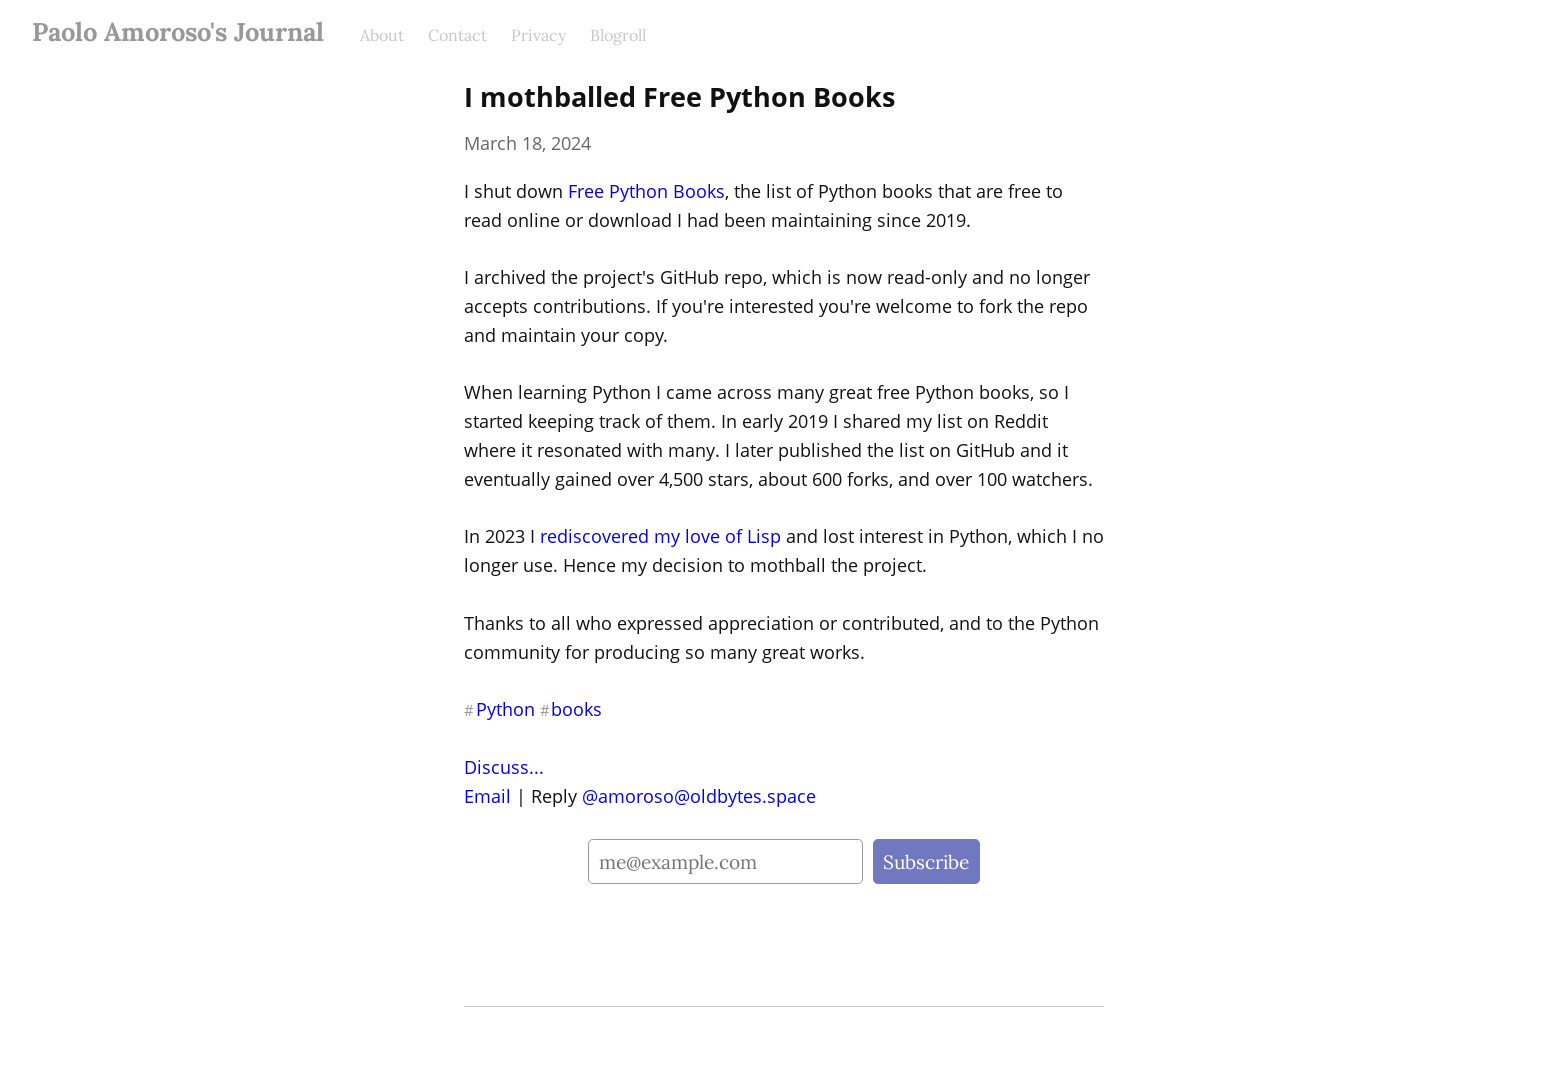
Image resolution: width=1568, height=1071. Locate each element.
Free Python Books (646, 191)
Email (487, 796)
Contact (457, 35)
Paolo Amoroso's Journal (178, 31)
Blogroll (618, 35)
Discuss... (504, 767)
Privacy (538, 35)
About (382, 35)
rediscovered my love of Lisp (660, 536)
